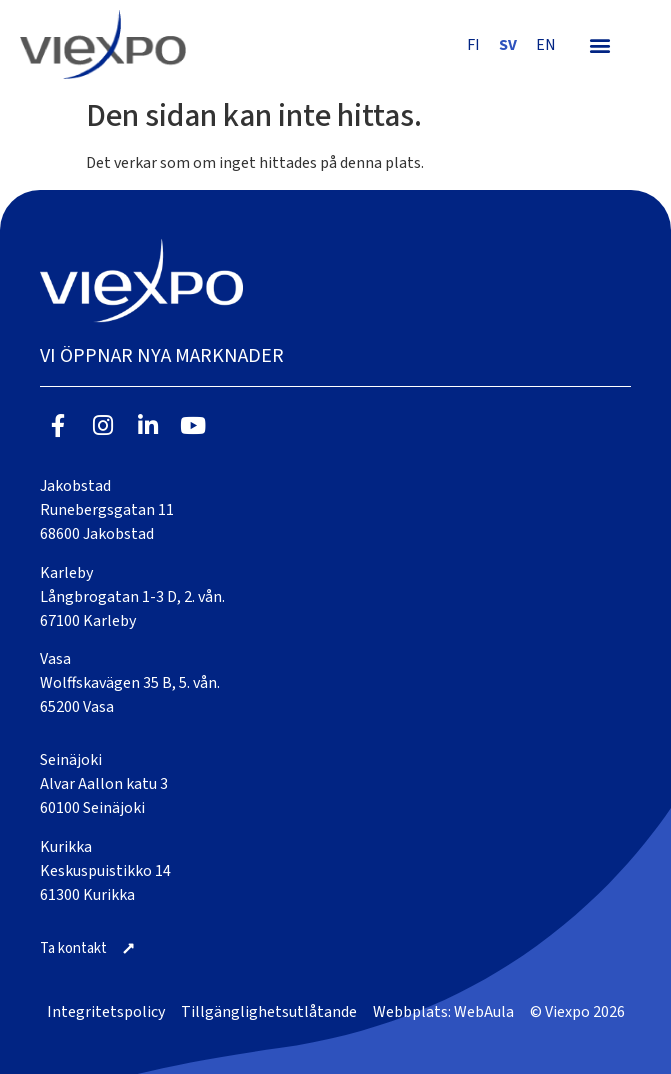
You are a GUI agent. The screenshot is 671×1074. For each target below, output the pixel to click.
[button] (599, 44)
